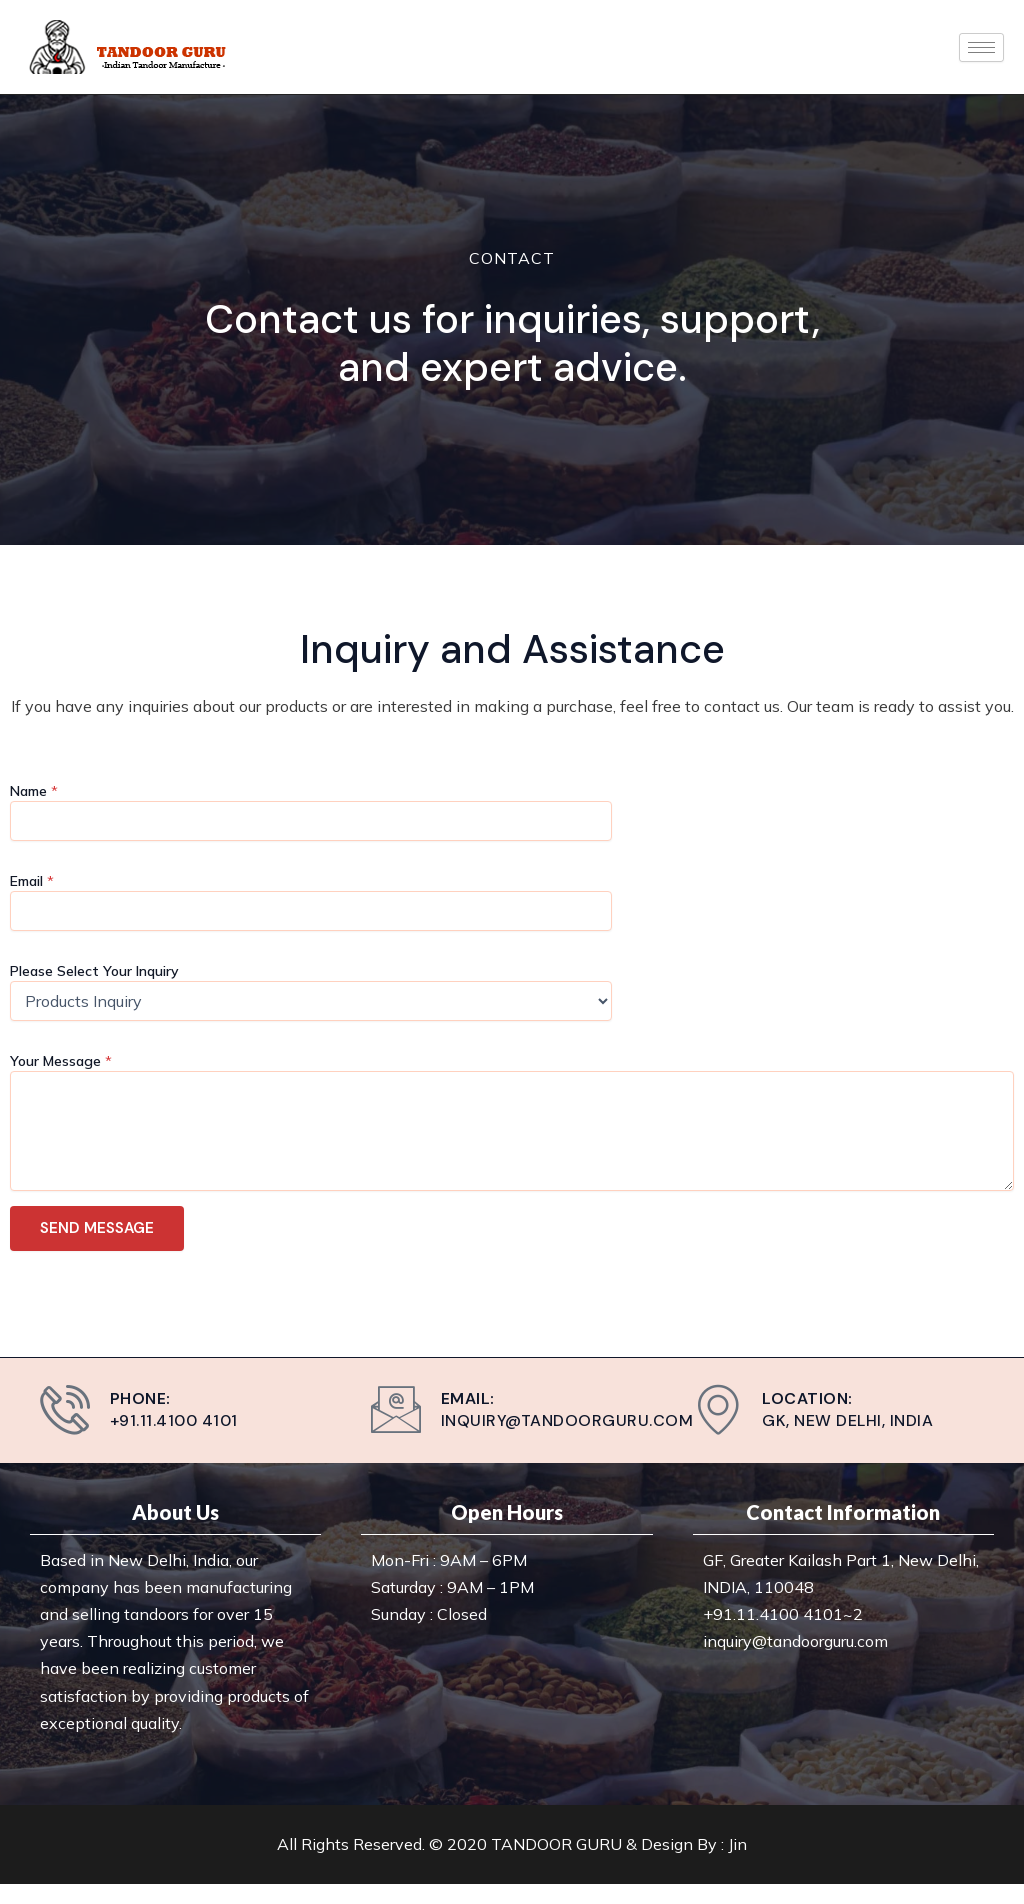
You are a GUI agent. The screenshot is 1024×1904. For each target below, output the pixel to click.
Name (34, 791)
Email (32, 881)
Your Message (61, 1061)
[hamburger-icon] (981, 47)
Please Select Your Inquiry (94, 971)
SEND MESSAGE (97, 1228)
